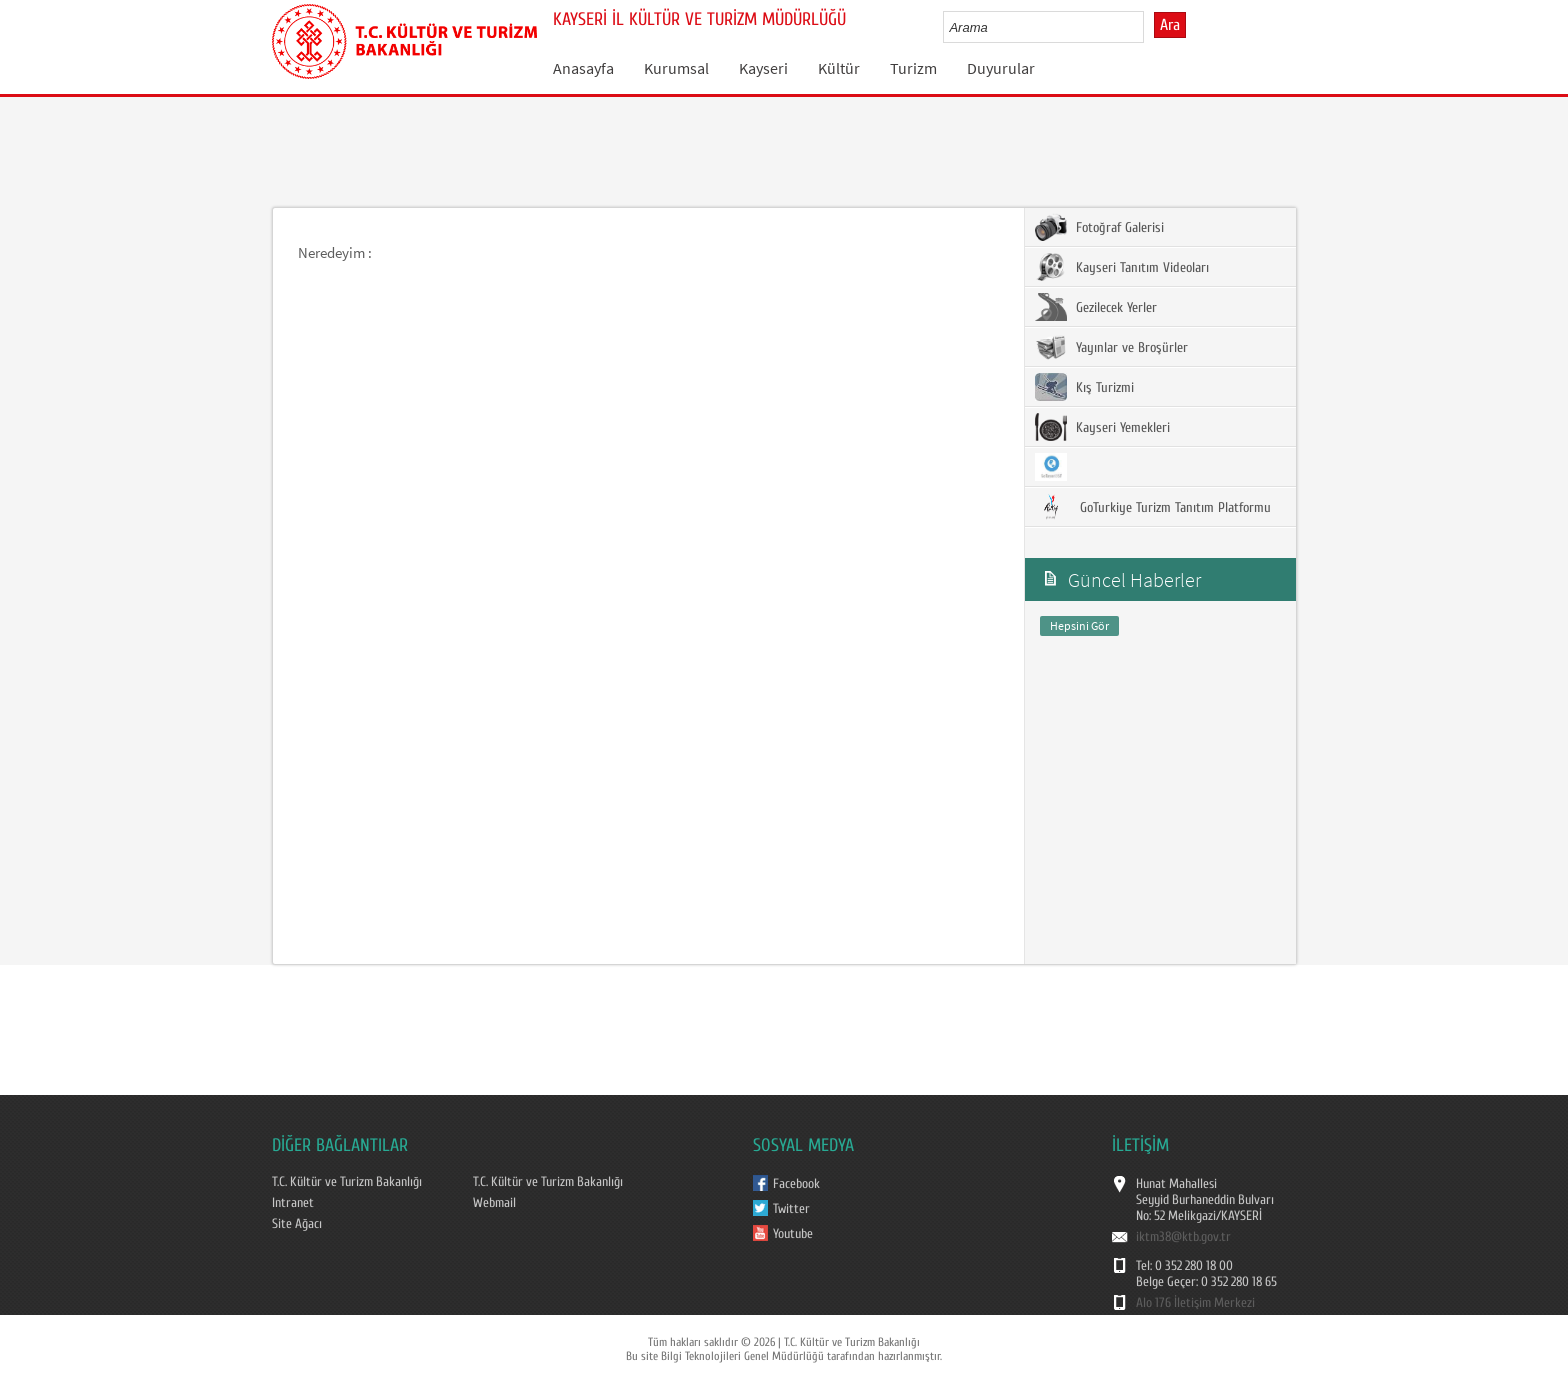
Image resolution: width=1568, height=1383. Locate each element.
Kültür (839, 68)
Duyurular (1001, 68)
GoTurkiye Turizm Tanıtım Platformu (1153, 507)
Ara (1170, 25)
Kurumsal (676, 68)
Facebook (796, 1184)
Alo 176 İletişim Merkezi (1195, 1303)
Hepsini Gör (1079, 625)
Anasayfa (583, 68)
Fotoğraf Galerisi (1099, 227)
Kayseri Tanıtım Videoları (1122, 267)
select (1149, 27)
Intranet (293, 1203)
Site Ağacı (297, 1224)
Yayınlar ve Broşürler (1111, 347)
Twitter (791, 1209)
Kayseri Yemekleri (1102, 427)
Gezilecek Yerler (1096, 307)
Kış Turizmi (1084, 387)
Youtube (793, 1234)
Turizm (913, 68)
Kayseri (763, 68)
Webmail (494, 1203)
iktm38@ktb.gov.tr (1183, 1237)
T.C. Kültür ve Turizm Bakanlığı (347, 1182)
